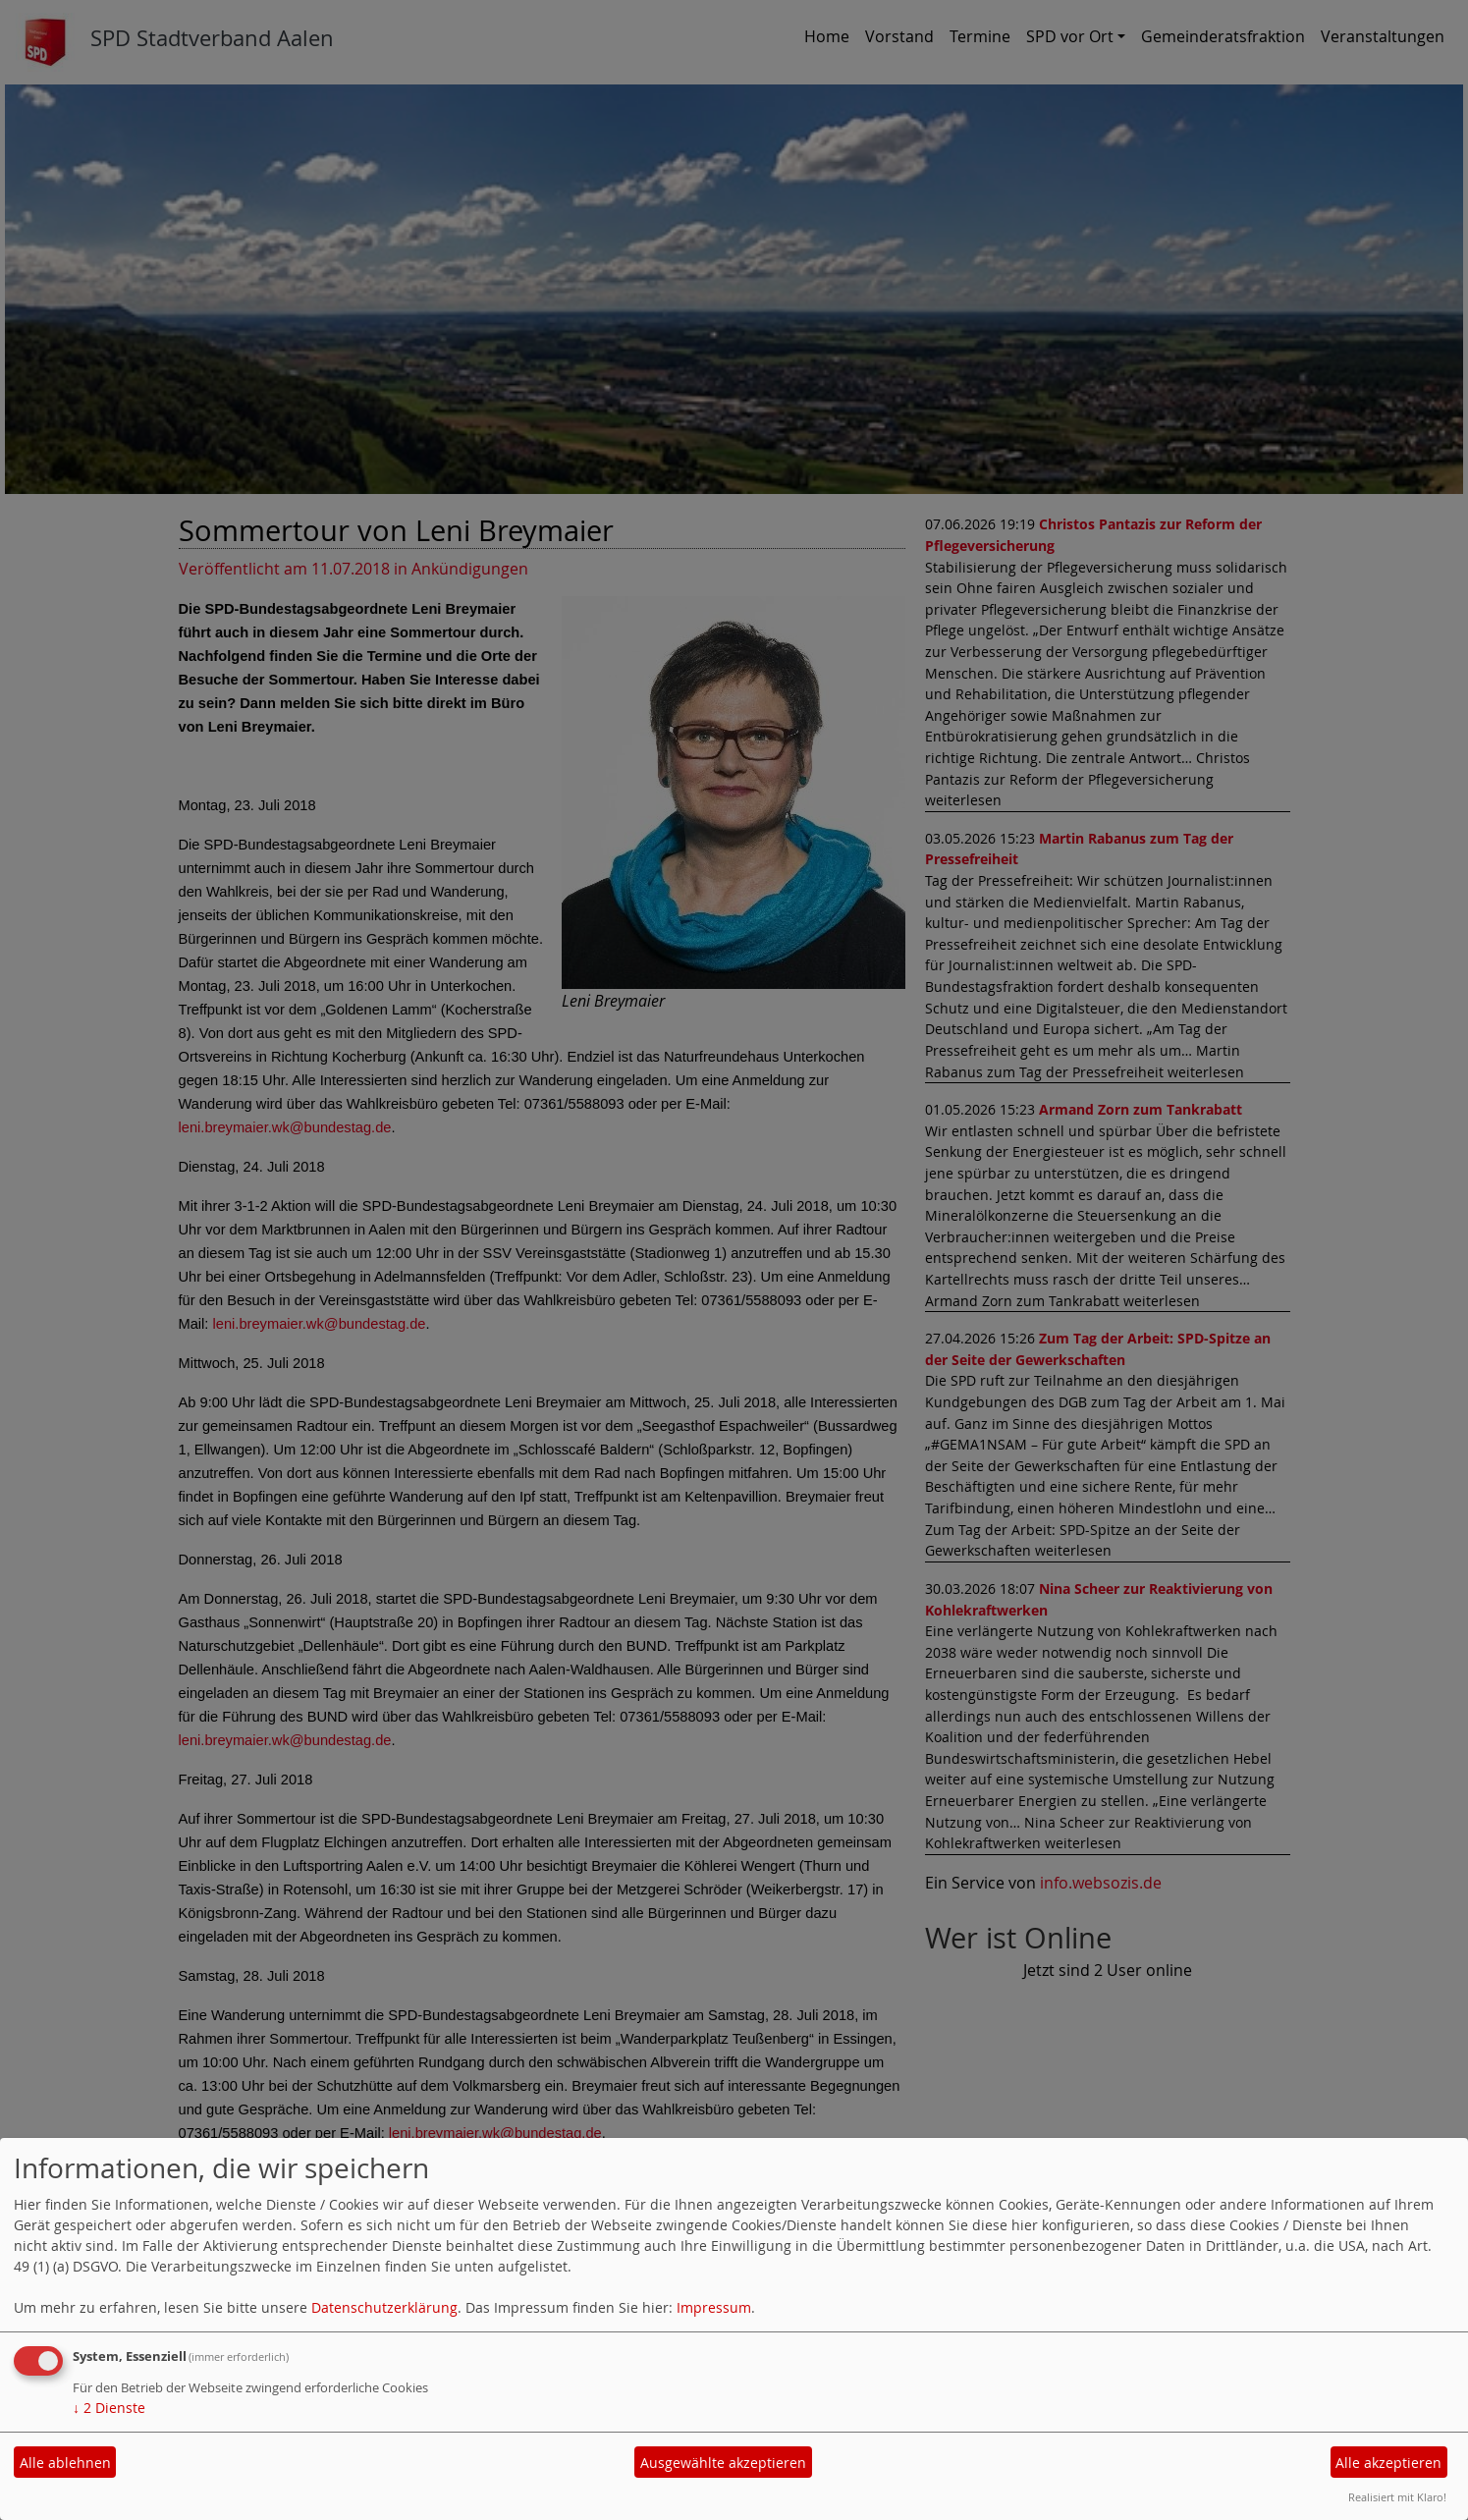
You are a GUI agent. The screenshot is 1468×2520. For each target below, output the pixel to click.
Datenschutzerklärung (384, 2307)
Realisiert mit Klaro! (1397, 2497)
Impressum (714, 2307)
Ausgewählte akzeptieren (723, 2462)
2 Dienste (109, 2407)
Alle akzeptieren (1388, 2462)
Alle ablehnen (65, 2462)
